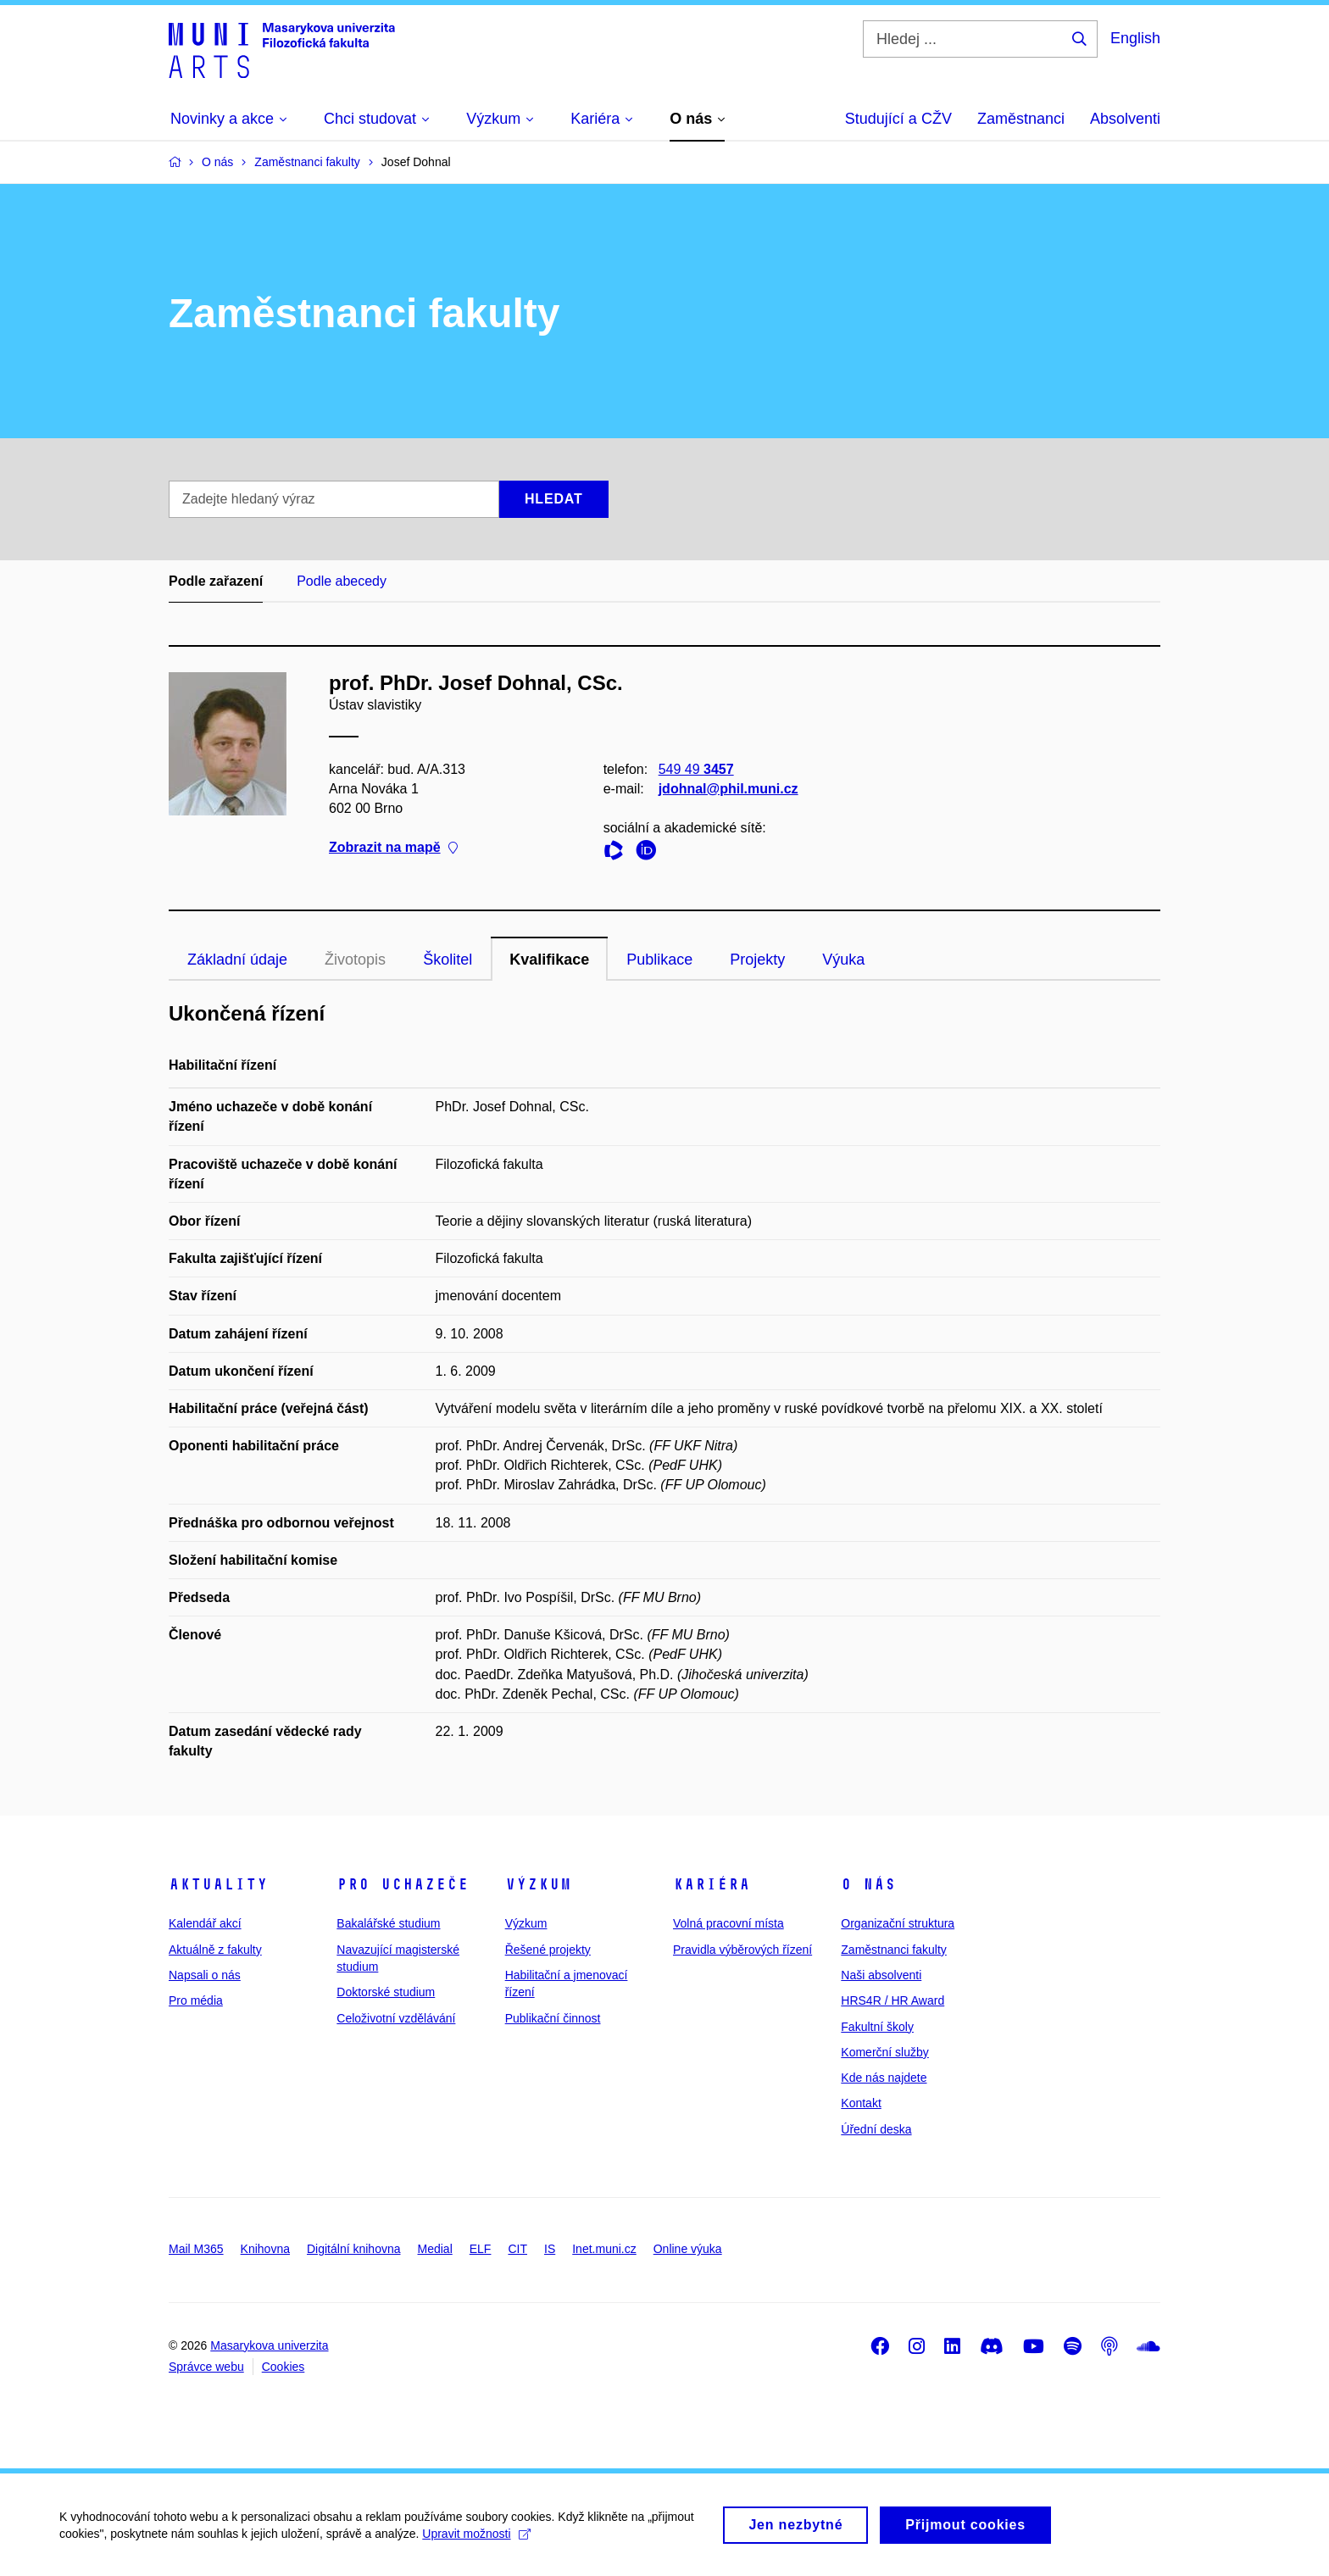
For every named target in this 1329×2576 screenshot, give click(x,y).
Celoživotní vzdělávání (395, 2018)
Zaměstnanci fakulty (894, 1949)
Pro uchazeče (402, 1884)
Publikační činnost (553, 2018)
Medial (435, 2249)
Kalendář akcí (205, 1923)
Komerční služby (884, 2052)
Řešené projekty (548, 1949)
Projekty (757, 959)
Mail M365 (196, 2249)
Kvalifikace (549, 959)
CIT (517, 2249)
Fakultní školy (877, 2027)
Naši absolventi (881, 1975)
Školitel (447, 959)
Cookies (283, 2366)
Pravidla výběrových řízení (742, 1949)
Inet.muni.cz (604, 2249)
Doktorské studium (385, 1992)
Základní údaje (237, 959)
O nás (868, 1884)
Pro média (196, 2000)
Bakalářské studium (388, 1923)
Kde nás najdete (883, 2077)
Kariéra (711, 1884)
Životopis (355, 959)
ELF (481, 2249)
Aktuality (218, 1884)
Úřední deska (876, 2129)
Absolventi (1125, 118)
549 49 (696, 769)
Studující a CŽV (898, 118)
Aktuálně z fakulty (215, 1949)
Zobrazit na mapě (393, 848)
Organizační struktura (897, 1923)
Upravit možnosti (476, 2542)
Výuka (843, 959)
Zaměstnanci (1021, 118)
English (1135, 38)
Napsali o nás (205, 1975)
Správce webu (206, 2366)
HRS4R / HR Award (892, 2000)
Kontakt (861, 2103)
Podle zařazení (216, 581)
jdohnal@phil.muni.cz (728, 789)
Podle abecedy (341, 581)
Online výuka (687, 2249)
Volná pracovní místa (728, 1923)
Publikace (659, 959)
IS (549, 2249)
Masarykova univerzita (269, 2345)
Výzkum (538, 1884)
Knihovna (265, 2249)
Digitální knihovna (354, 2249)
